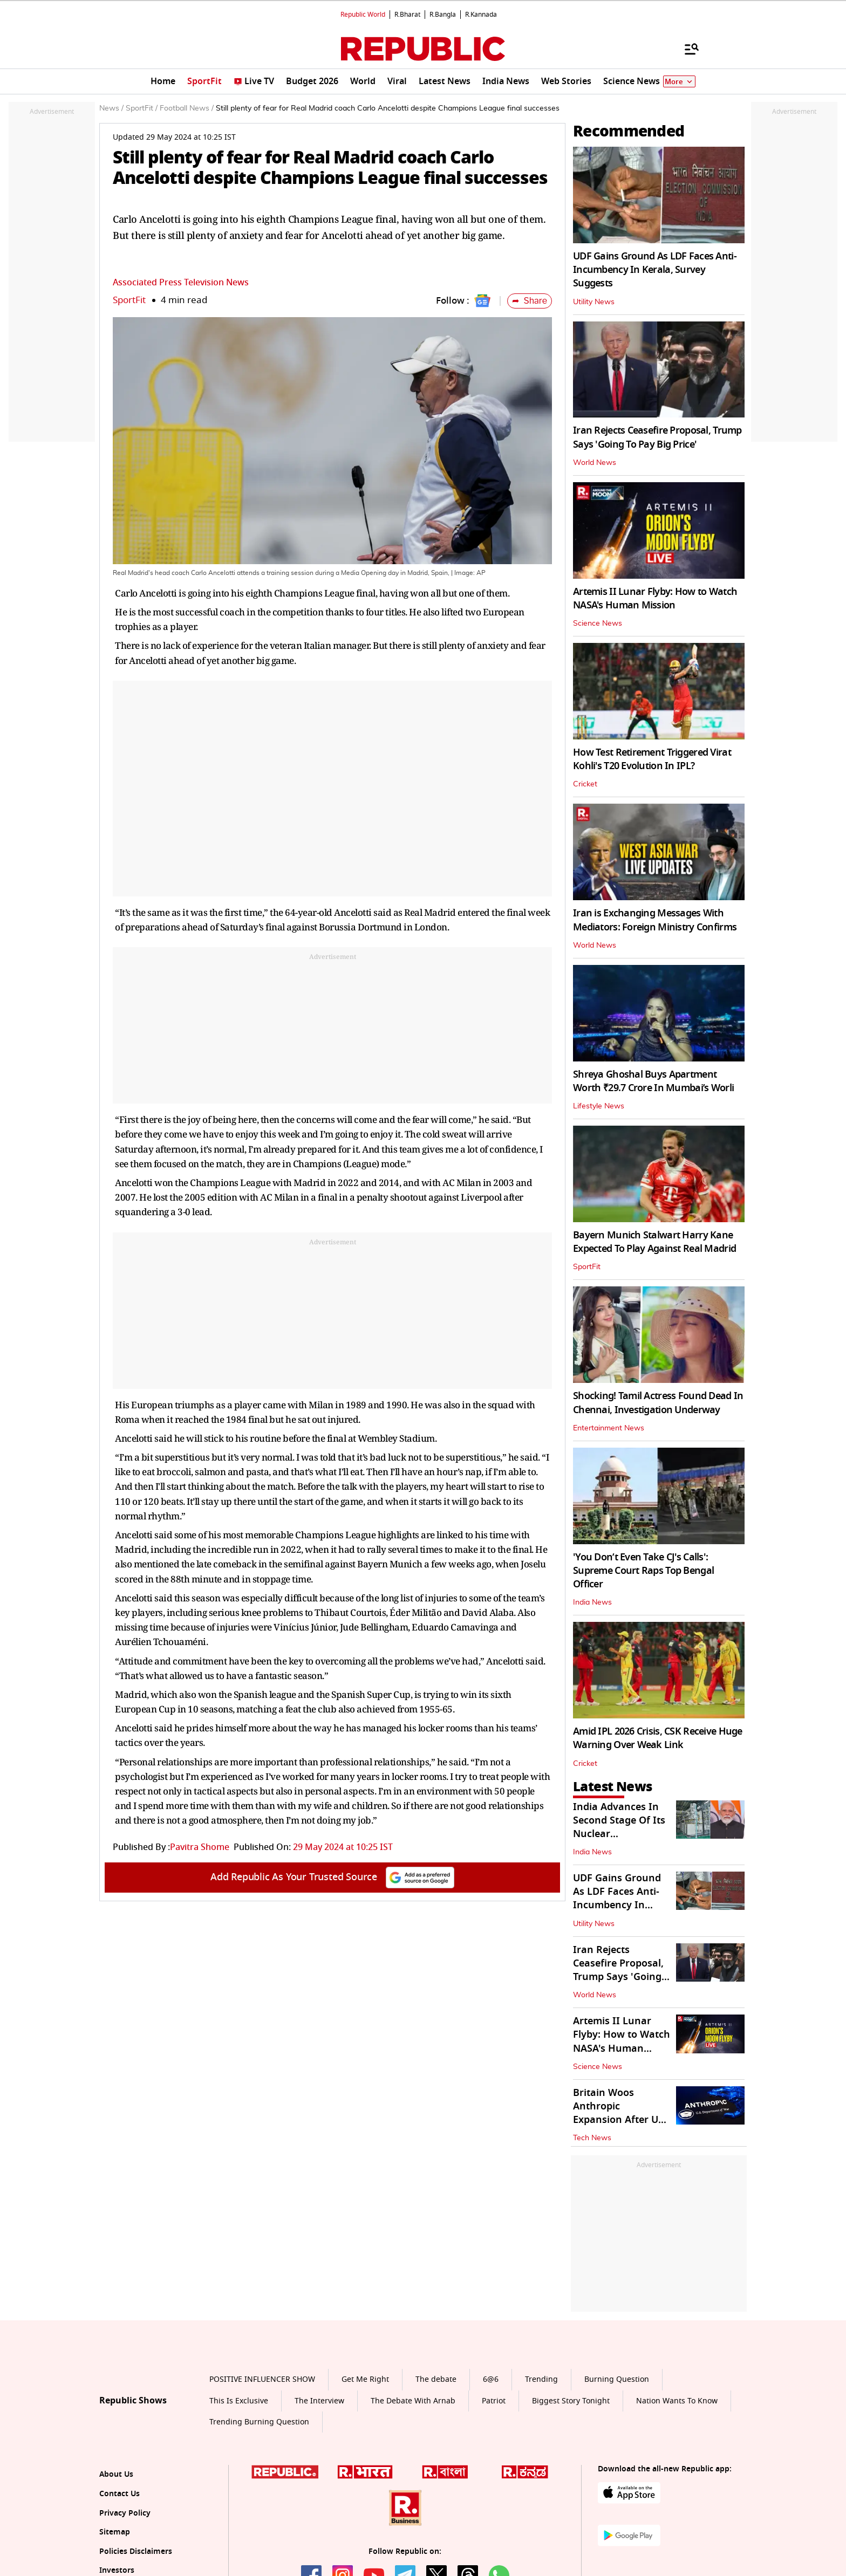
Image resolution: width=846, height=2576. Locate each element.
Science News (597, 623)
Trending (541, 2379)
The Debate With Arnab (413, 2401)
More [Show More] (679, 82)
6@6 (491, 2379)
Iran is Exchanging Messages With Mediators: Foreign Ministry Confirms (654, 920)
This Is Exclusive (238, 2401)
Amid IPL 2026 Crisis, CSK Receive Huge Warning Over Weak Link (657, 1738)
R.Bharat (407, 14)
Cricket (585, 784)
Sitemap (114, 2532)
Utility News (594, 302)
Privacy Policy (125, 2513)
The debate (435, 2379)
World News (594, 463)
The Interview (319, 2401)
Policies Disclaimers (135, 2551)
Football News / (187, 108)
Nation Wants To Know (677, 2401)
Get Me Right (365, 2379)
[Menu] (686, 49)
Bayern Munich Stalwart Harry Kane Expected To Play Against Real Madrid (654, 1242)
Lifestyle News (598, 1106)
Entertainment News (608, 1428)
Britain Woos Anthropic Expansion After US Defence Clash (618, 2113)
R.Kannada (481, 14)
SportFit (129, 300)
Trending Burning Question (259, 2422)
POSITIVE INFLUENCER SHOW (262, 2379)
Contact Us (119, 2493)
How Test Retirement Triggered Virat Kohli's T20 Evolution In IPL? (652, 759)
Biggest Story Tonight (571, 2401)
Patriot (494, 2401)
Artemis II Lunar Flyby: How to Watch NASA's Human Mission (655, 598)
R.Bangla (442, 14)
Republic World (362, 14)
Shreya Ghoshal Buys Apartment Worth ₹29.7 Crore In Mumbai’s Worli (653, 1081)
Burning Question (616, 2379)
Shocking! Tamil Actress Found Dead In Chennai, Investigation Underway (658, 1402)
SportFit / (142, 108)
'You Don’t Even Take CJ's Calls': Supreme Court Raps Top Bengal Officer (643, 1570)
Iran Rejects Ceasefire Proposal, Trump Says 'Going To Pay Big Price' (657, 437)
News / (111, 108)
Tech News (592, 2138)
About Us (116, 2474)
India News (592, 1602)
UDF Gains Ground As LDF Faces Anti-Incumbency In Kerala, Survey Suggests (654, 269)
